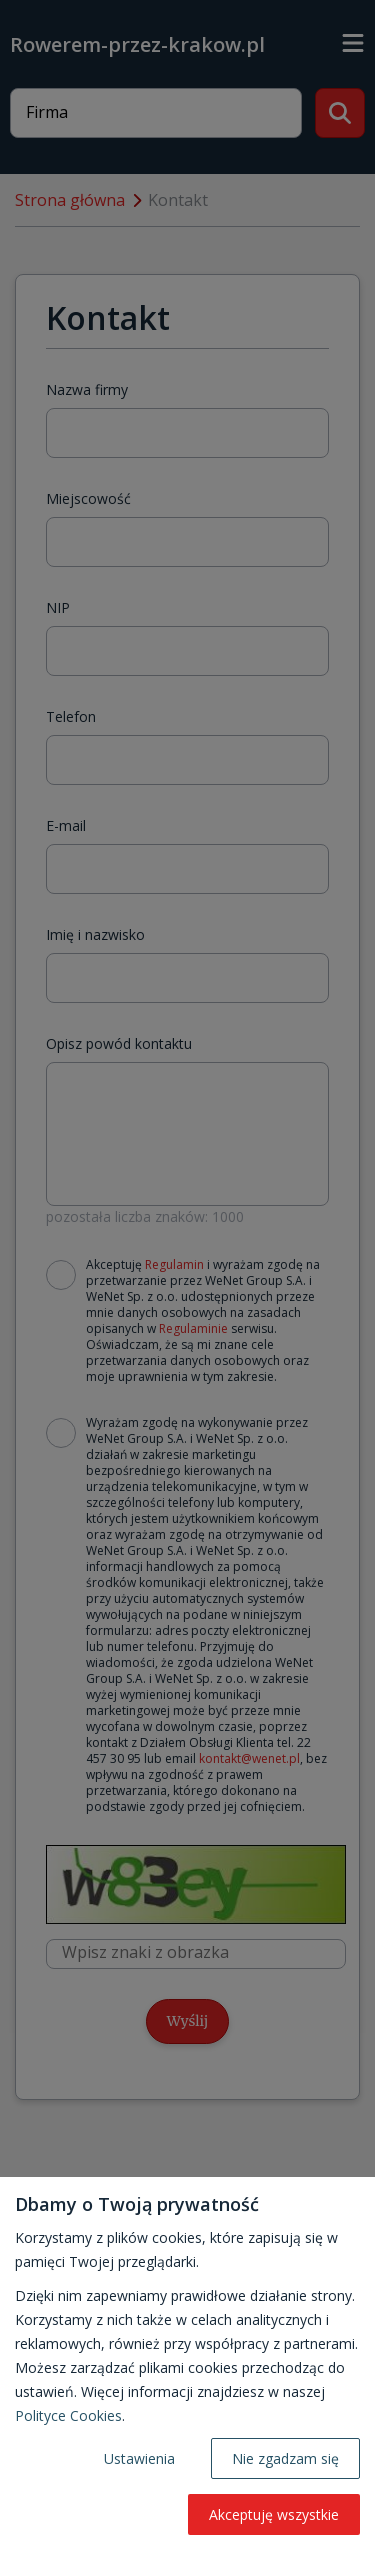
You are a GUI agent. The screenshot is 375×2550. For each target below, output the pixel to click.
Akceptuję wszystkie (274, 2514)
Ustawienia (139, 2458)
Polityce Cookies (68, 2415)
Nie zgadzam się (285, 2458)
